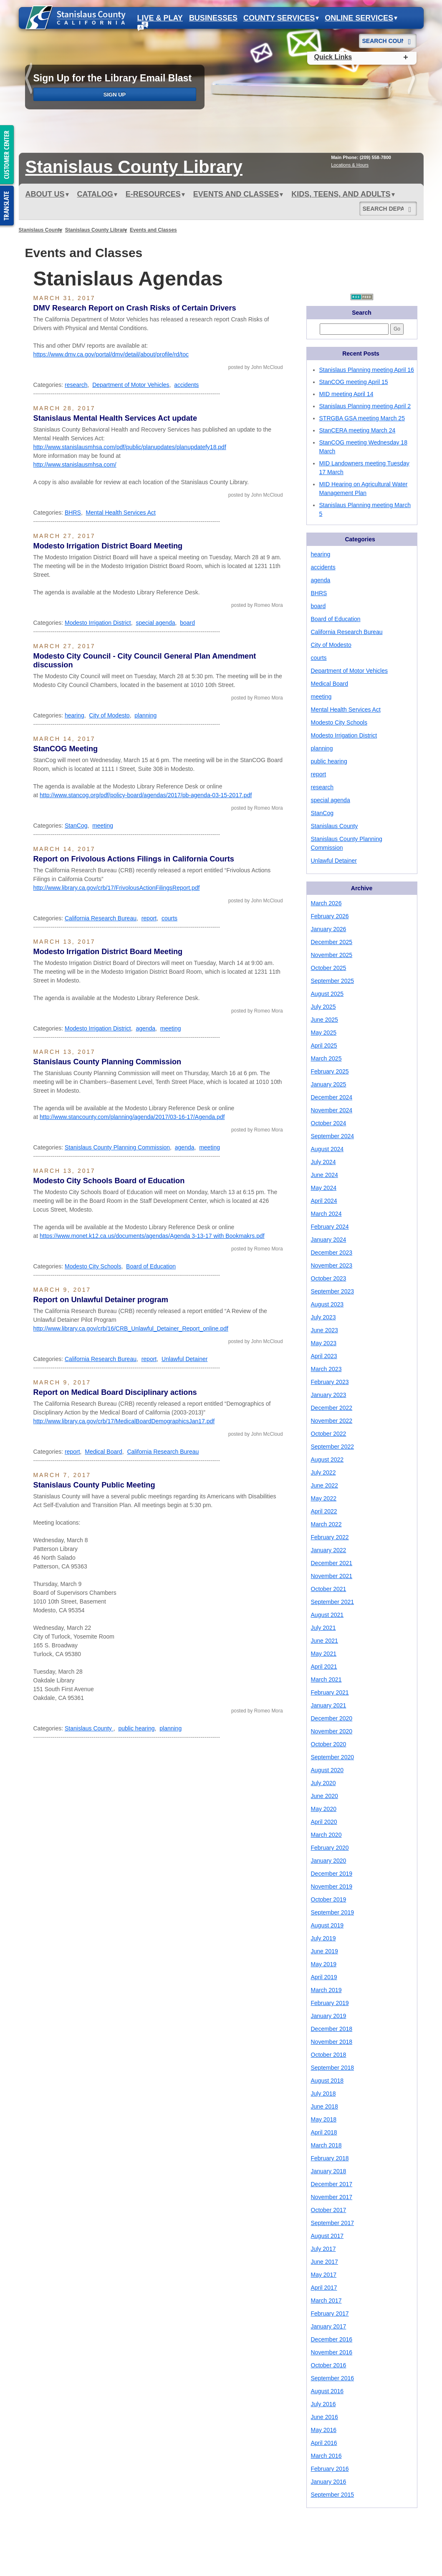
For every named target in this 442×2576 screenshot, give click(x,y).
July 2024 (323, 1162)
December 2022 (332, 1407)
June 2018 (324, 2106)
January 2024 (328, 1239)
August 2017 (327, 2236)
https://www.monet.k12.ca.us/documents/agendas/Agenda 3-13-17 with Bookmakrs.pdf (152, 1235)
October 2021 (328, 1589)
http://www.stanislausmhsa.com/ (74, 464)
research (76, 384)
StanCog (76, 825)
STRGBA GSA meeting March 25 (362, 418)
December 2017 (332, 2184)
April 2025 (324, 1045)
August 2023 (327, 1304)
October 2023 (328, 1278)
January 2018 (328, 2171)
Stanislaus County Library (96, 230)
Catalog (97, 194)
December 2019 (332, 1873)
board (187, 622)
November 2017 (332, 2197)
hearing (74, 715)
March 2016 (326, 2455)
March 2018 (326, 2145)
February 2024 (330, 1226)
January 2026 (328, 929)
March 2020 (326, 1834)
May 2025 (323, 1032)
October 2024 (328, 1123)
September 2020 (332, 1757)
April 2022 (324, 1511)
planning (145, 715)
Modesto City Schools (93, 1266)
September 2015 (332, 2494)
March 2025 (326, 1058)
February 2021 (330, 1692)
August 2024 (327, 1149)
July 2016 (323, 2404)
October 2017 (328, 2210)
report (149, 918)
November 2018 (332, 2041)
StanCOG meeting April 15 (353, 382)
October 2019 (328, 1899)
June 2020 (324, 1796)
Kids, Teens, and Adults (342, 194)
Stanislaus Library (133, 167)
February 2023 (330, 1382)
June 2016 (324, 2417)
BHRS (73, 512)
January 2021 (328, 1705)
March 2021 (326, 1679)
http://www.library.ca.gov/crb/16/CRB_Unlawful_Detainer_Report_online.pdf (130, 1328)
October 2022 (328, 1433)
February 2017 (330, 2313)
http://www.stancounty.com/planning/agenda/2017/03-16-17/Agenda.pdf (132, 1117)
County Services (281, 18)
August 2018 (327, 2080)
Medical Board (103, 1451)
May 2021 (323, 1653)
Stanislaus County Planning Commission (117, 1147)
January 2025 (328, 1084)
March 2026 (326, 903)
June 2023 (324, 1330)
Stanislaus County (41, 230)
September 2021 (332, 1602)
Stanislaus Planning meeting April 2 (365, 406)
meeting (102, 825)
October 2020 (328, 1744)
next (412, 80)
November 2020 (332, 1731)
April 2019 (324, 1977)
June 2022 (324, 1485)
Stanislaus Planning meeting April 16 (366, 369)
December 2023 (332, 1252)
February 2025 (330, 1071)
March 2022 (326, 1524)
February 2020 (330, 1847)
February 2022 (330, 1537)
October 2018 (328, 2054)
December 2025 (332, 942)
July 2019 (323, 1938)
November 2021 (332, 1576)
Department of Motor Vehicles (130, 384)
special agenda (155, 622)
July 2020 (323, 1783)
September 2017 (332, 2223)
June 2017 (324, 2261)
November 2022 (332, 1420)
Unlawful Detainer (185, 1359)
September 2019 (332, 1912)
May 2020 (323, 1809)
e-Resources (155, 194)
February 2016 (330, 2468)
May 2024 (323, 1187)
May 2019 (323, 1964)
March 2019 (326, 1990)
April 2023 (324, 1356)
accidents (186, 384)
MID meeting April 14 (346, 394)
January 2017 (328, 2326)
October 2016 (328, 2365)
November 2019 (332, 1886)
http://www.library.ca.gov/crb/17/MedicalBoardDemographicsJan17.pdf (124, 1421)
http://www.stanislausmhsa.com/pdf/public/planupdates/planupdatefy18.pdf (129, 447)
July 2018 (323, 2093)
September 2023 (332, 1291)
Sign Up (115, 94)
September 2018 (332, 2067)
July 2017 (323, 2248)
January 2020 (328, 1860)
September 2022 (332, 1446)
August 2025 (327, 993)
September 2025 (332, 980)
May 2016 (323, 2430)
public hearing (136, 1728)
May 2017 (323, 2274)
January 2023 (328, 1395)
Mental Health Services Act (121, 512)
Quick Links (333, 57)
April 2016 (324, 2443)
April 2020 (324, 1821)
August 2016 (327, 2391)
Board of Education (151, 1266)
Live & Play (160, 18)
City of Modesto (109, 715)
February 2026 (330, 916)
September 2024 (332, 1136)
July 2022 (323, 1472)
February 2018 (330, 2158)
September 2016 (332, 2378)
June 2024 (324, 1175)
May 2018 (323, 2119)
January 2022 (328, 1550)
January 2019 (328, 2016)
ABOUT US (47, 194)
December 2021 (332, 1563)
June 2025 (324, 1019)
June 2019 (324, 1951)
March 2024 (326, 1213)
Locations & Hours (350, 164)
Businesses (213, 18)
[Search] (410, 37)
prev (30, 80)
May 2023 (323, 1343)
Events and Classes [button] (238, 194)
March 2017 (326, 2300)
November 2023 (332, 1265)
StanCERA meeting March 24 (357, 430)
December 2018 (332, 2028)
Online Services (361, 18)
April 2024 (324, 1200)
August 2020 (327, 1770)
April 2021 (324, 1666)
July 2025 (323, 1006)
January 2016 (328, 2481)
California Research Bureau (100, 918)
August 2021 (327, 1614)
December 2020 (332, 1718)
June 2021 (324, 1640)
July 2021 (323, 1627)
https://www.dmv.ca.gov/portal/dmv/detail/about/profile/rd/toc (111, 354)
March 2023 (326, 1369)
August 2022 (327, 1459)
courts (169, 918)
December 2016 (332, 2339)
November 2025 (332, 955)
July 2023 (323, 1317)
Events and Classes (153, 230)
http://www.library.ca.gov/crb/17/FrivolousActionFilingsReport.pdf (116, 887)
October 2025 (328, 968)
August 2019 (327, 1925)
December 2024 (332, 1097)
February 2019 (330, 2003)
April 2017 (324, 2287)
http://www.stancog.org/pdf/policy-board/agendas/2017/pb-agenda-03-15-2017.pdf (146, 795)
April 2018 (324, 2132)
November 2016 (332, 2352)
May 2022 (323, 1498)
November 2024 (332, 1110)
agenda (145, 1028)
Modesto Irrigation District (98, 622)
